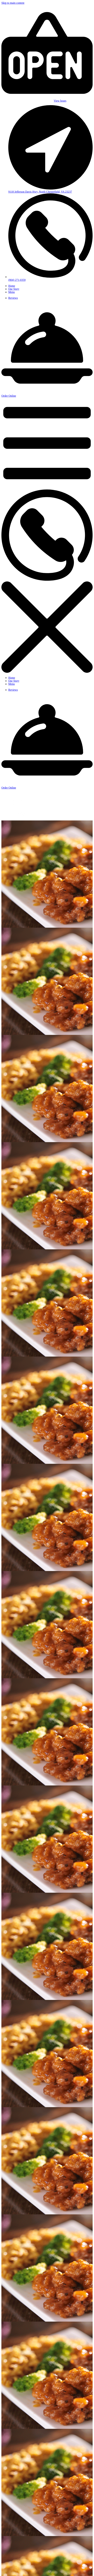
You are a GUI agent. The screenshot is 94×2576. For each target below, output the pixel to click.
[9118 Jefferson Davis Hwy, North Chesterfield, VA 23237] (40, 191)
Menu (11, 292)
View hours (60, 100)
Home (11, 285)
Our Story (13, 288)
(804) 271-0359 (17, 279)
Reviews (13, 297)
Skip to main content (12, 2)
